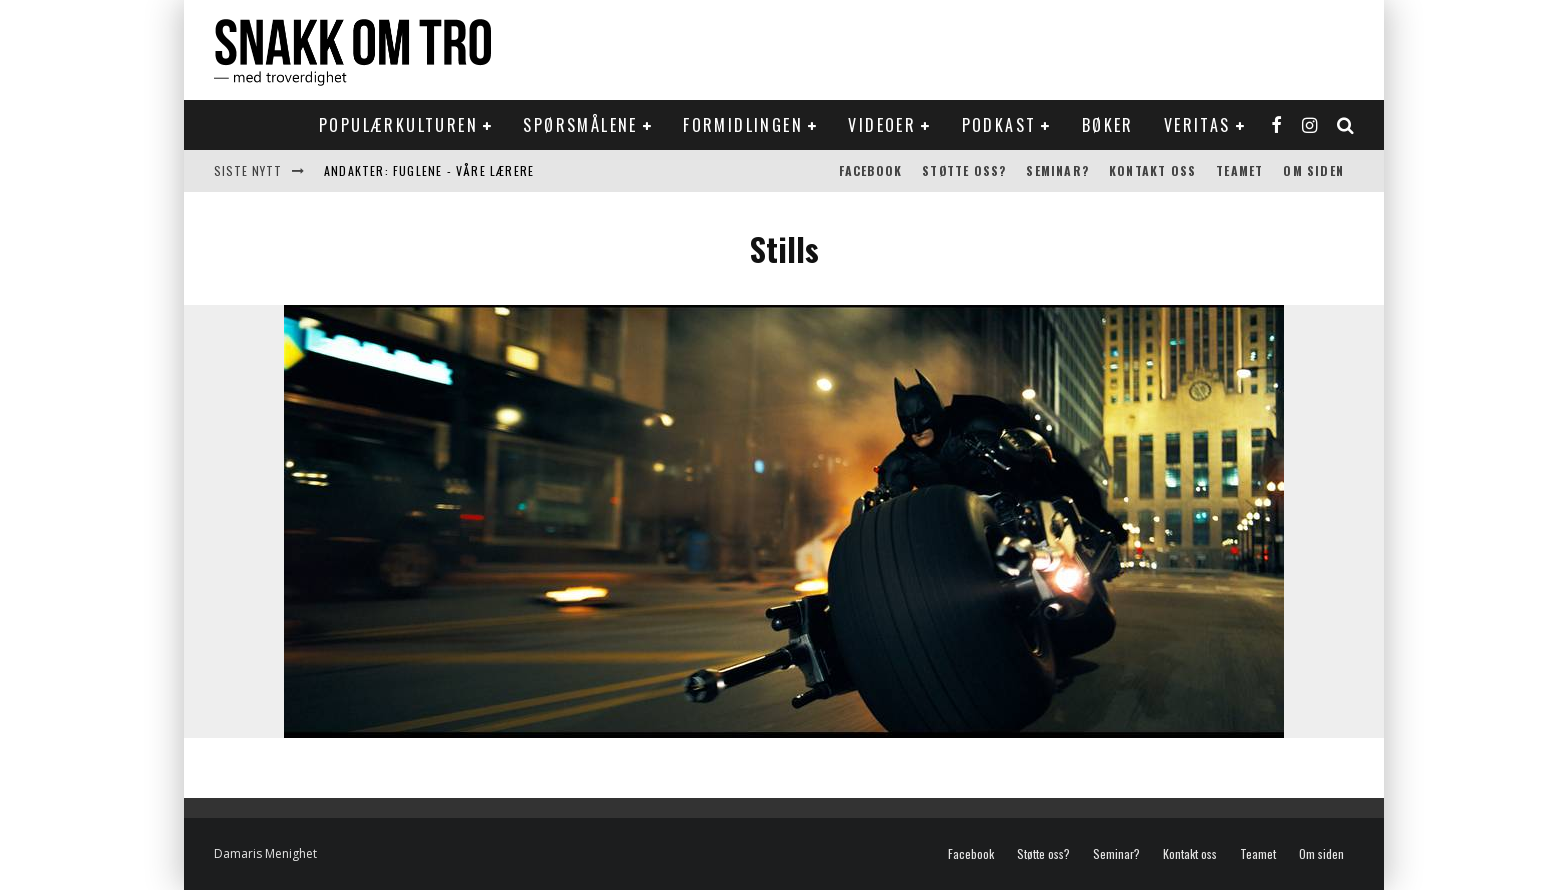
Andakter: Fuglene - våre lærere (429, 170)
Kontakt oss (1152, 170)
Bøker (1108, 125)
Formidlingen (743, 125)
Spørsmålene (580, 125)
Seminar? (1057, 170)
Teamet (1239, 170)
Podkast (999, 125)
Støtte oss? (964, 170)
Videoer (882, 125)
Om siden (1313, 170)
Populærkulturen (398, 125)
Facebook (871, 170)
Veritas (1197, 125)
